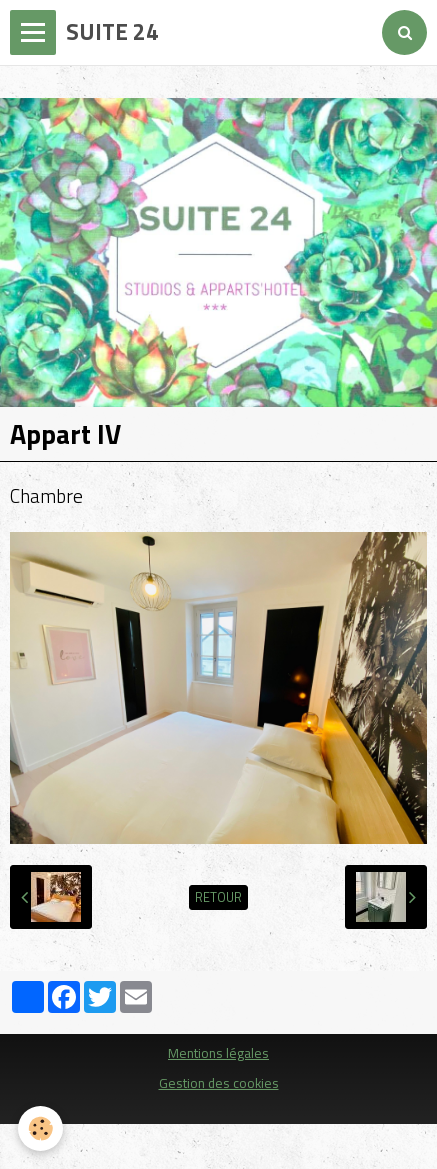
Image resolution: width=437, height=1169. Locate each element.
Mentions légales (218, 1053)
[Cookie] (40, 1128)
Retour (218, 897)
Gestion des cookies (219, 1083)
